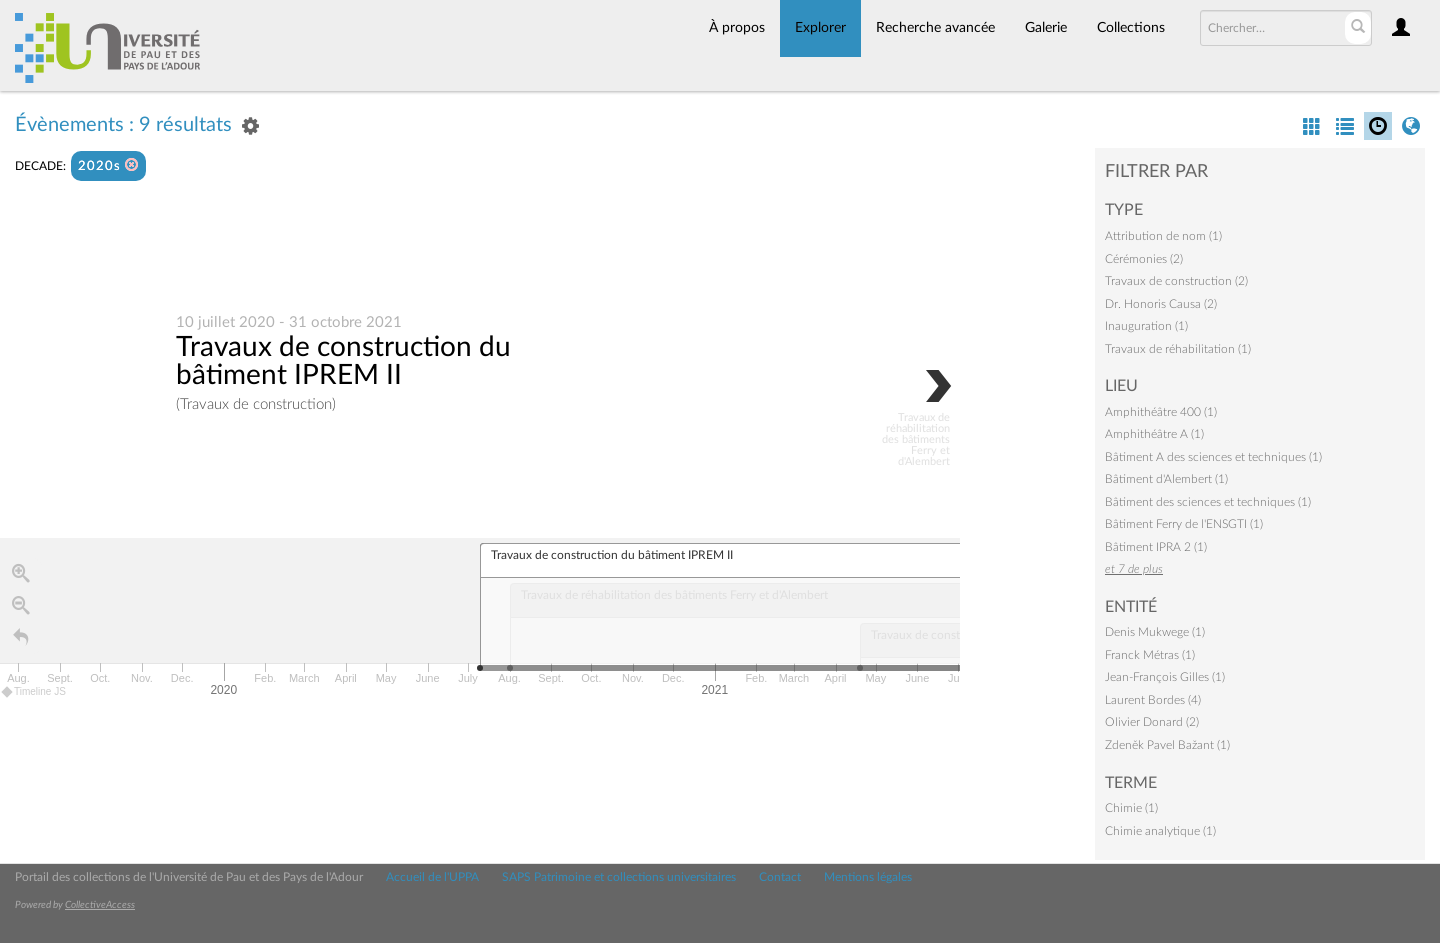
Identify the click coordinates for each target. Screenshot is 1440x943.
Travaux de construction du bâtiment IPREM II (343, 361)
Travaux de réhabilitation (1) (1178, 349)
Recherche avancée (935, 28)
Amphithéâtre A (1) (1154, 434)
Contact (780, 877)
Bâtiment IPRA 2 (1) (1156, 547)
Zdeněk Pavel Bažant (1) (1167, 745)
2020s (108, 165)
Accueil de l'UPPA (432, 877)
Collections (1131, 28)
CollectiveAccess (100, 905)
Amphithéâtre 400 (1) (1161, 412)
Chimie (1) (1131, 808)
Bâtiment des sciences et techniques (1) (1208, 502)
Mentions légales (868, 877)
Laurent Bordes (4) (1153, 700)
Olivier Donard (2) (1152, 722)
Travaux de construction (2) (1176, 281)
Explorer (820, 28)
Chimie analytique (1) (1160, 831)
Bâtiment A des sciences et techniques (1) (1213, 457)
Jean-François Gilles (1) (1165, 677)
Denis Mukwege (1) (1155, 632)
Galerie (1046, 28)
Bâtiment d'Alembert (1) (1166, 479)
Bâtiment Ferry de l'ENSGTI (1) (1184, 524)
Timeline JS (34, 692)
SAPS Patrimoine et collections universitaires (619, 877)
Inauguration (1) (1146, 326)
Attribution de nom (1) (1163, 236)
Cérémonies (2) (1144, 259)
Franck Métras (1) (1150, 655)
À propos (737, 28)
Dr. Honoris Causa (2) (1161, 304)
